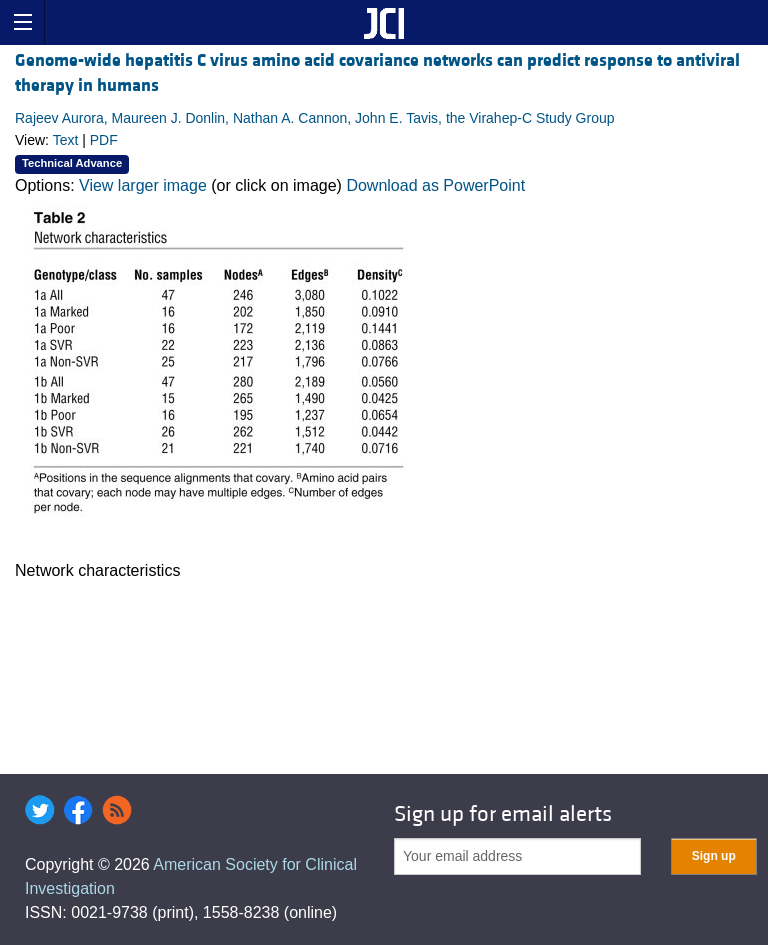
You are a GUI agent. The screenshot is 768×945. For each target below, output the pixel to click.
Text (66, 140)
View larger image (143, 185)
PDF (104, 140)
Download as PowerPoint (435, 185)
